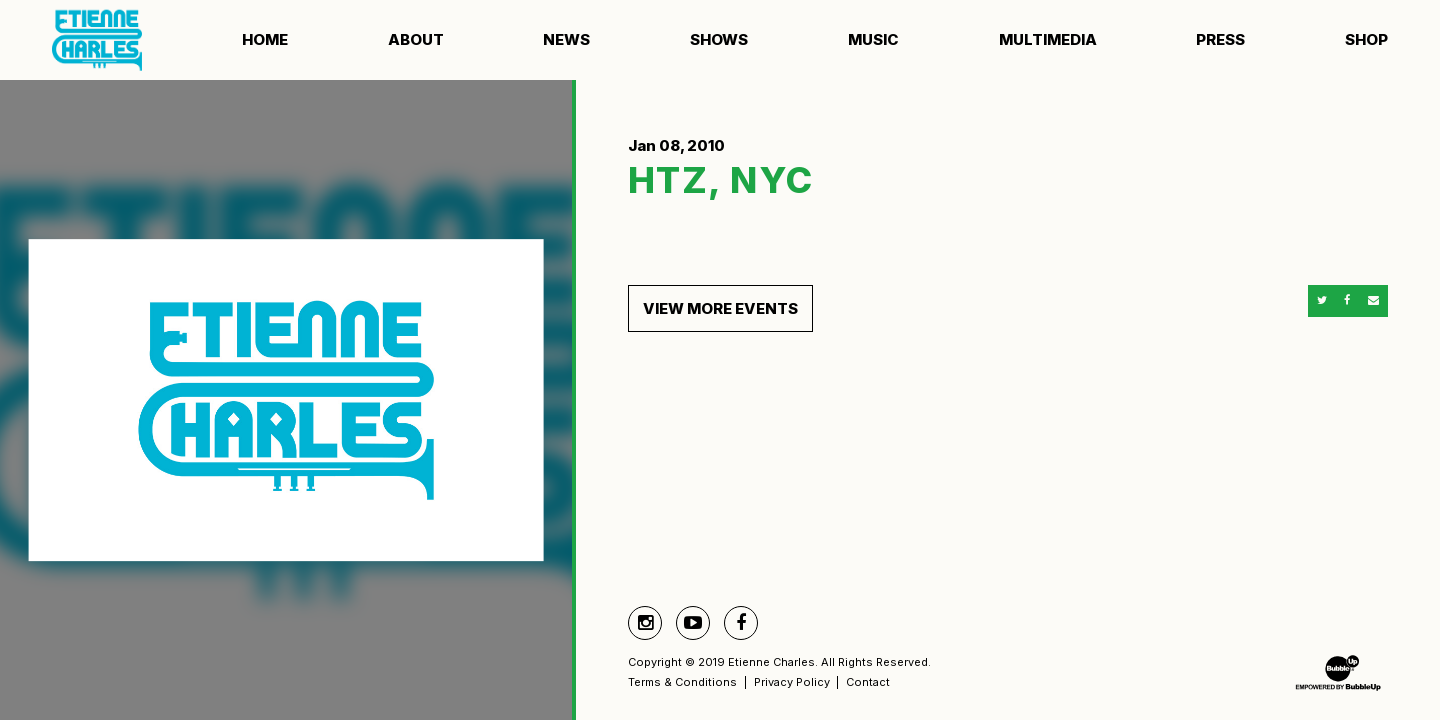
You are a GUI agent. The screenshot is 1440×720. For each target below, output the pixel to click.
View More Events (720, 308)
